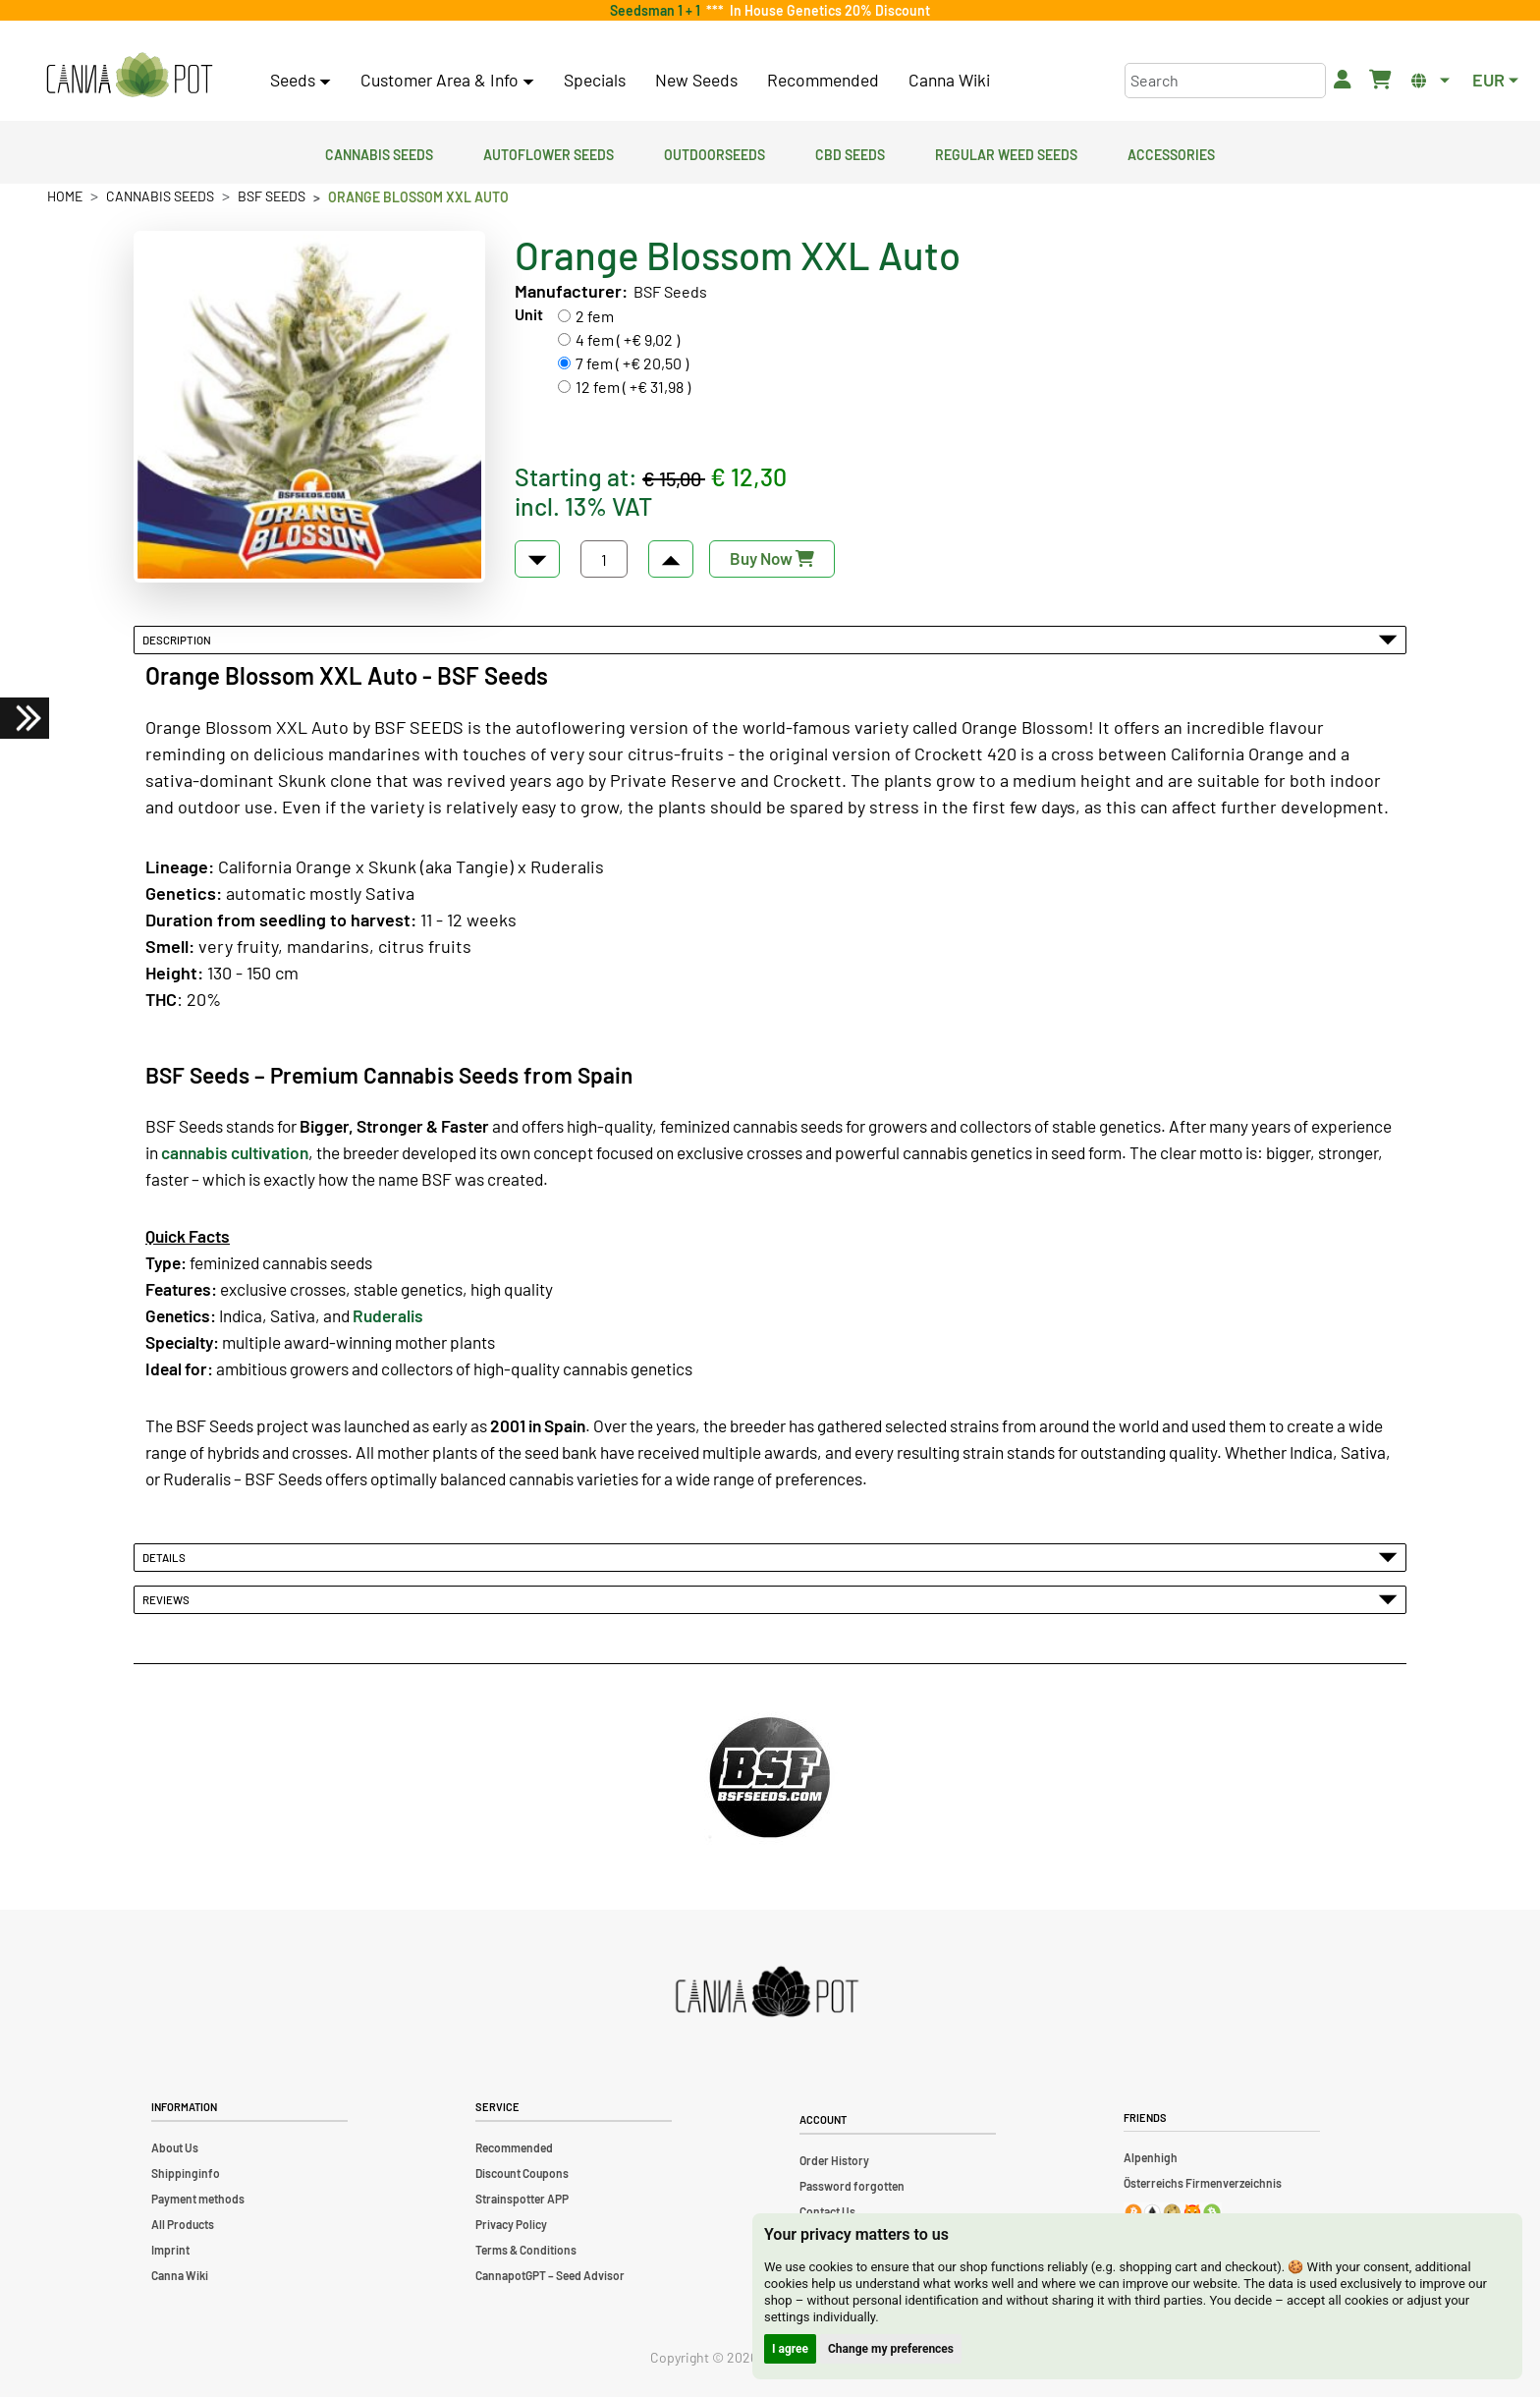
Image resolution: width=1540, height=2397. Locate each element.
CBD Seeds (850, 152)
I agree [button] (790, 2349)
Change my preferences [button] (891, 2349)
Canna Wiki (949, 79)
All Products (182, 2224)
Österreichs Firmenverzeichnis (1203, 2183)
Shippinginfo (185, 2173)
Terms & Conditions (526, 2250)
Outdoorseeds (714, 152)
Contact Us (827, 2211)
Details (770, 1557)
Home (64, 196)
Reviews (770, 1599)
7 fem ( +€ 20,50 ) (632, 363)
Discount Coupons (522, 2173)
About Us (174, 2147)
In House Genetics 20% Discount (827, 10)
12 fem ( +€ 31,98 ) (633, 386)
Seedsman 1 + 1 (658, 10)
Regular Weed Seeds (1006, 152)
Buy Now (772, 558)
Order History (834, 2160)
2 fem (595, 316)
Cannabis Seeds (379, 152)
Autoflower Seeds (548, 152)
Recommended (823, 79)
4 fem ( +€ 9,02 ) (628, 339)
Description (770, 639)
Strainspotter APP (522, 2198)
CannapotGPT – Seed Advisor (550, 2275)
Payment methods (198, 2198)
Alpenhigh (1151, 2157)
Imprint (170, 2250)
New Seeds (696, 79)
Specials (595, 79)
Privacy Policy (511, 2224)
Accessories (1171, 152)
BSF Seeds (271, 196)
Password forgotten (852, 2186)
